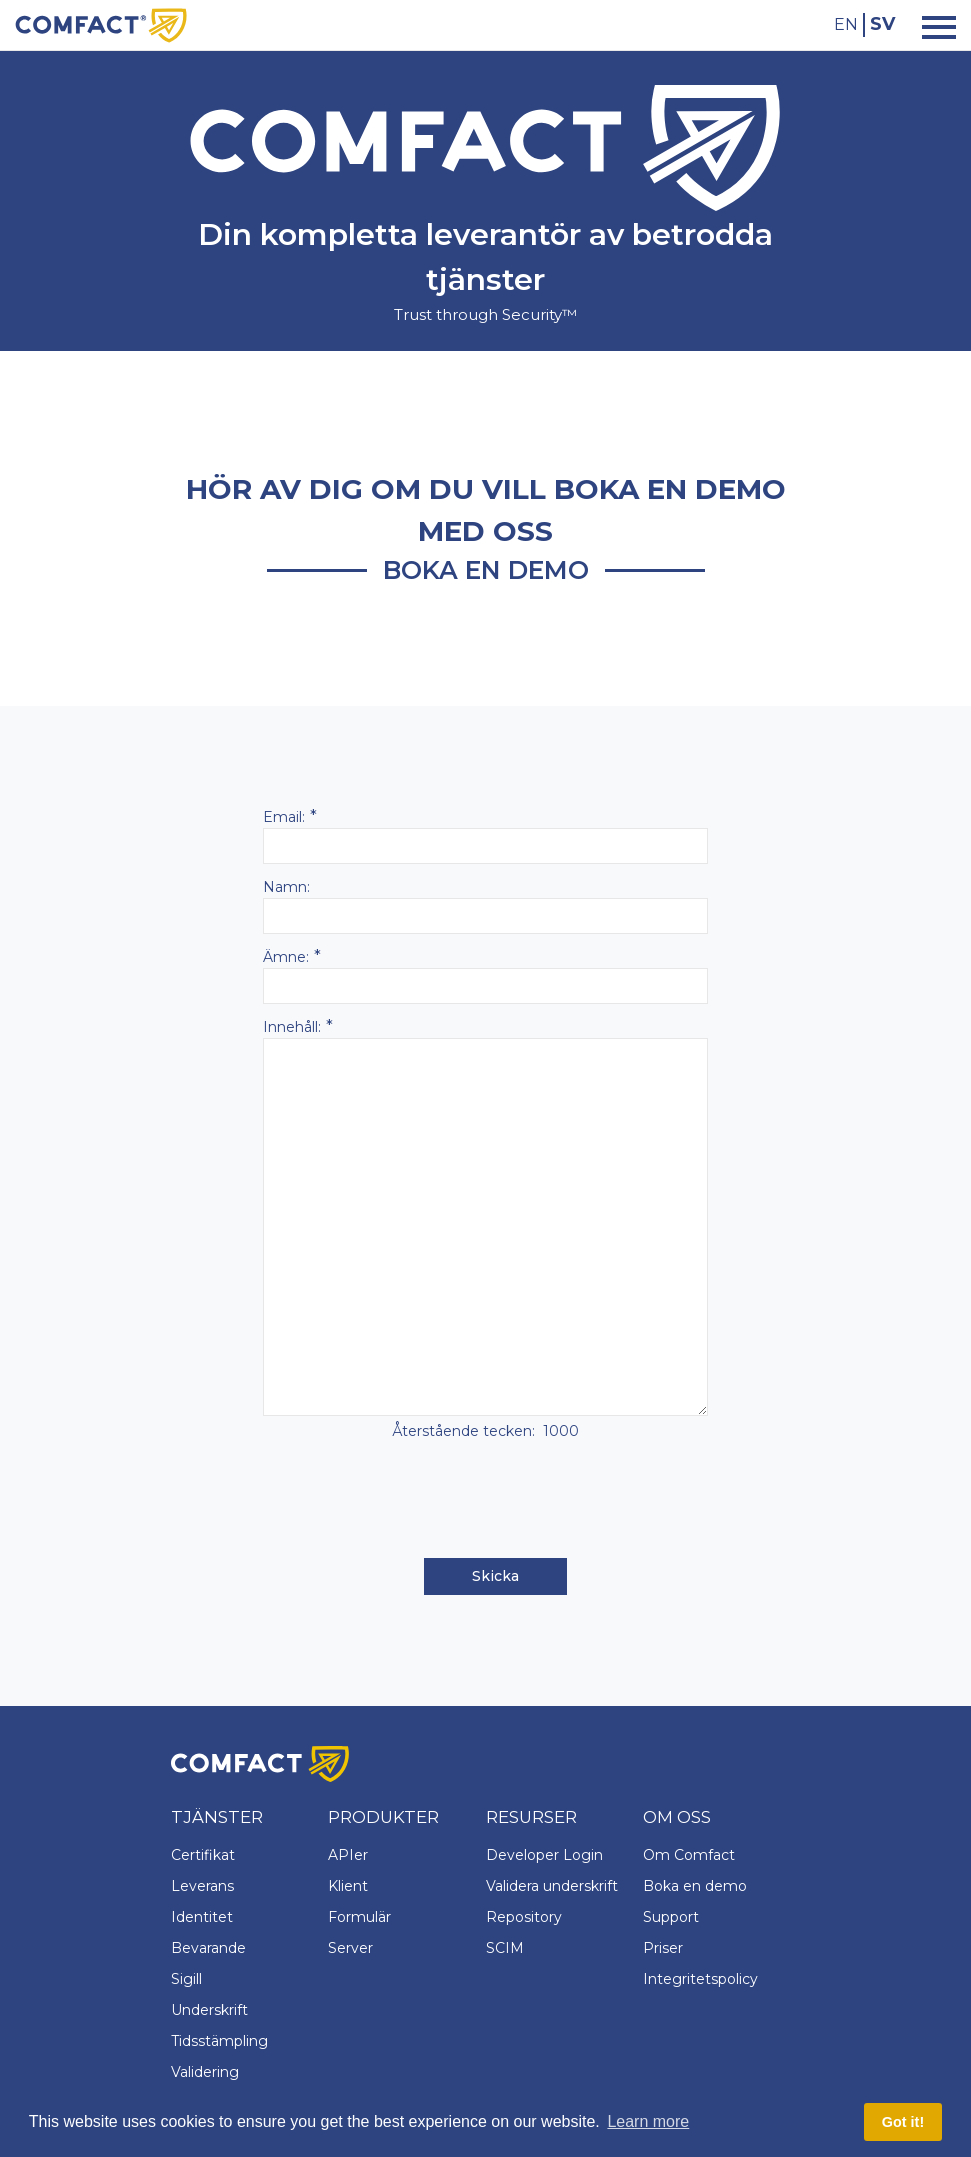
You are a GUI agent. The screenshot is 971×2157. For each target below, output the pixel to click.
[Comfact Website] (101, 24)
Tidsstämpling (219, 2041)
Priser (663, 1948)
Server (350, 1948)
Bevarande (208, 1948)
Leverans (202, 1886)
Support (671, 1917)
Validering (205, 2072)
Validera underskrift (552, 1886)
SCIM (505, 1948)
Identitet (202, 1917)
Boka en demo (695, 1886)
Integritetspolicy (700, 1979)
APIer (348, 1855)
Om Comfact (689, 1855)
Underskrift (209, 2010)
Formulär (359, 1917)
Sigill (186, 1979)
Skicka (495, 1576)
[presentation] (486, 1501)
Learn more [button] (648, 2121)
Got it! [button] (903, 2122)
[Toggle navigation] (933, 25)
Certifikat (203, 1855)
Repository (524, 1917)
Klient (348, 1886)
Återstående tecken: (463, 1431)
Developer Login (544, 1855)
